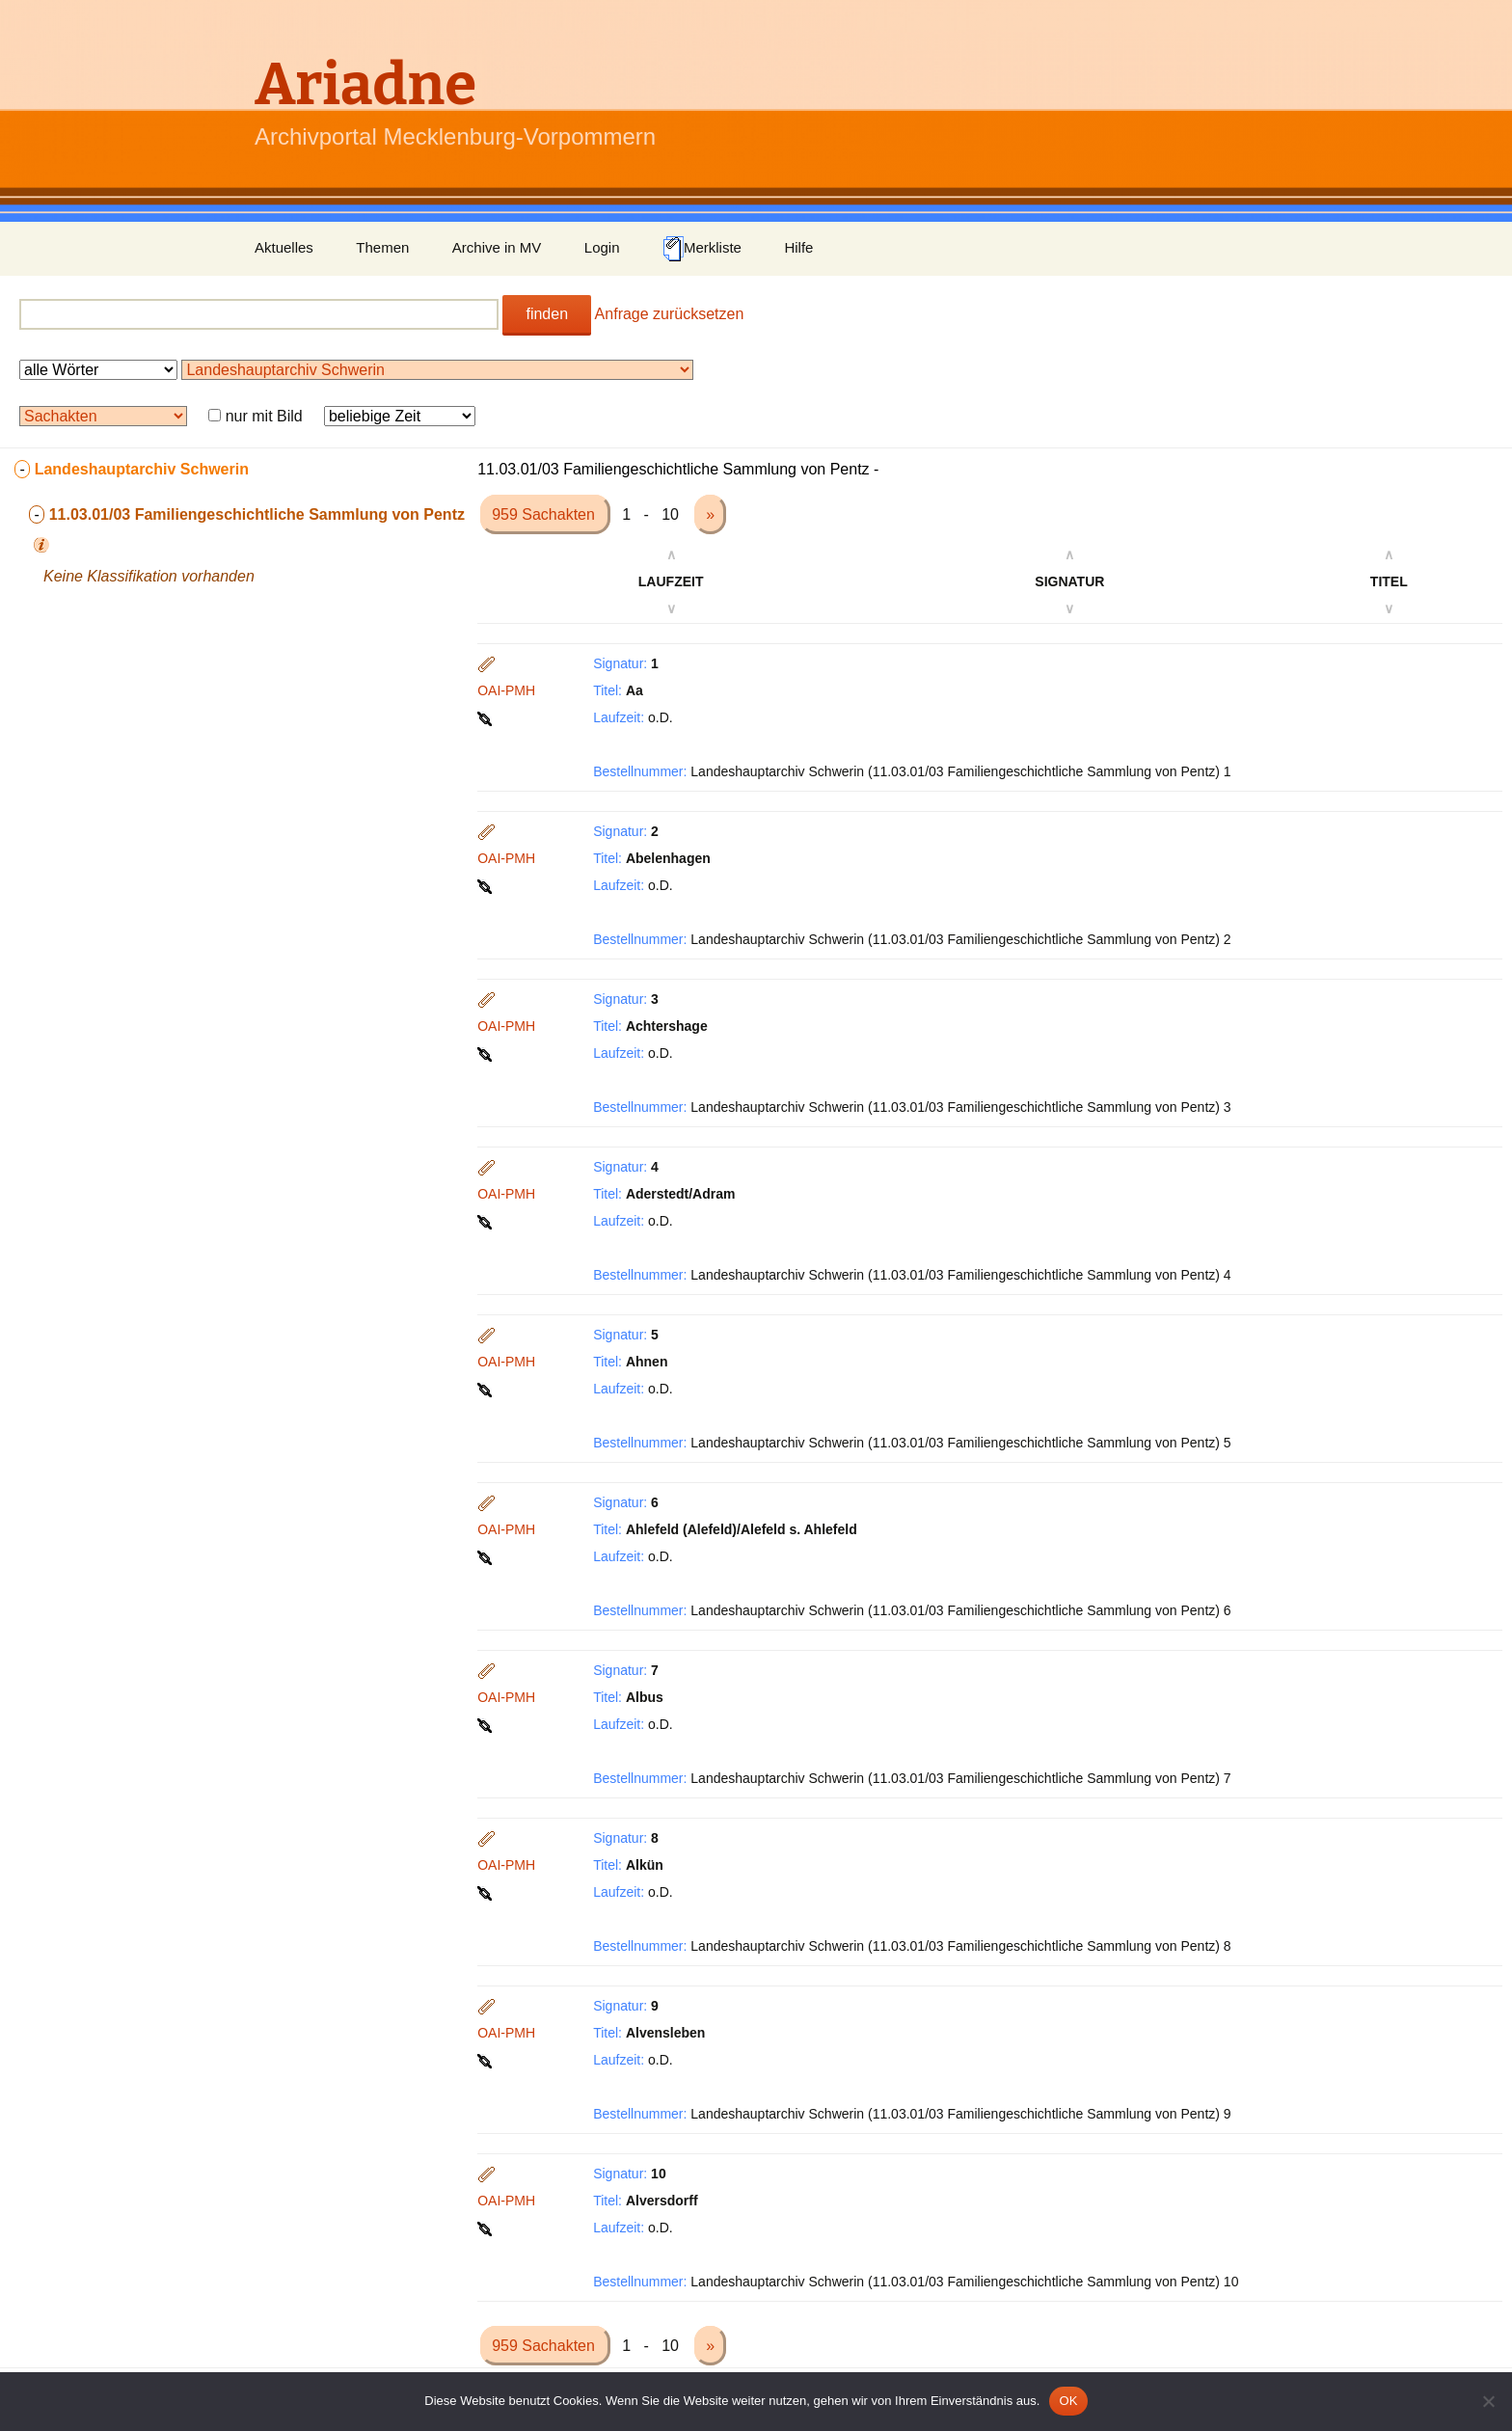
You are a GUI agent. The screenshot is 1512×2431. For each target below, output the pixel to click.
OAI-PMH (506, 690)
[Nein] (1488, 2401)
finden (547, 314)
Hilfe (798, 247)
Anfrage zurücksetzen (669, 314)
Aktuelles (284, 247)
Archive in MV (497, 247)
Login (602, 247)
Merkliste (702, 248)
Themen (382, 247)
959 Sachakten (545, 514)
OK (1068, 2400)
